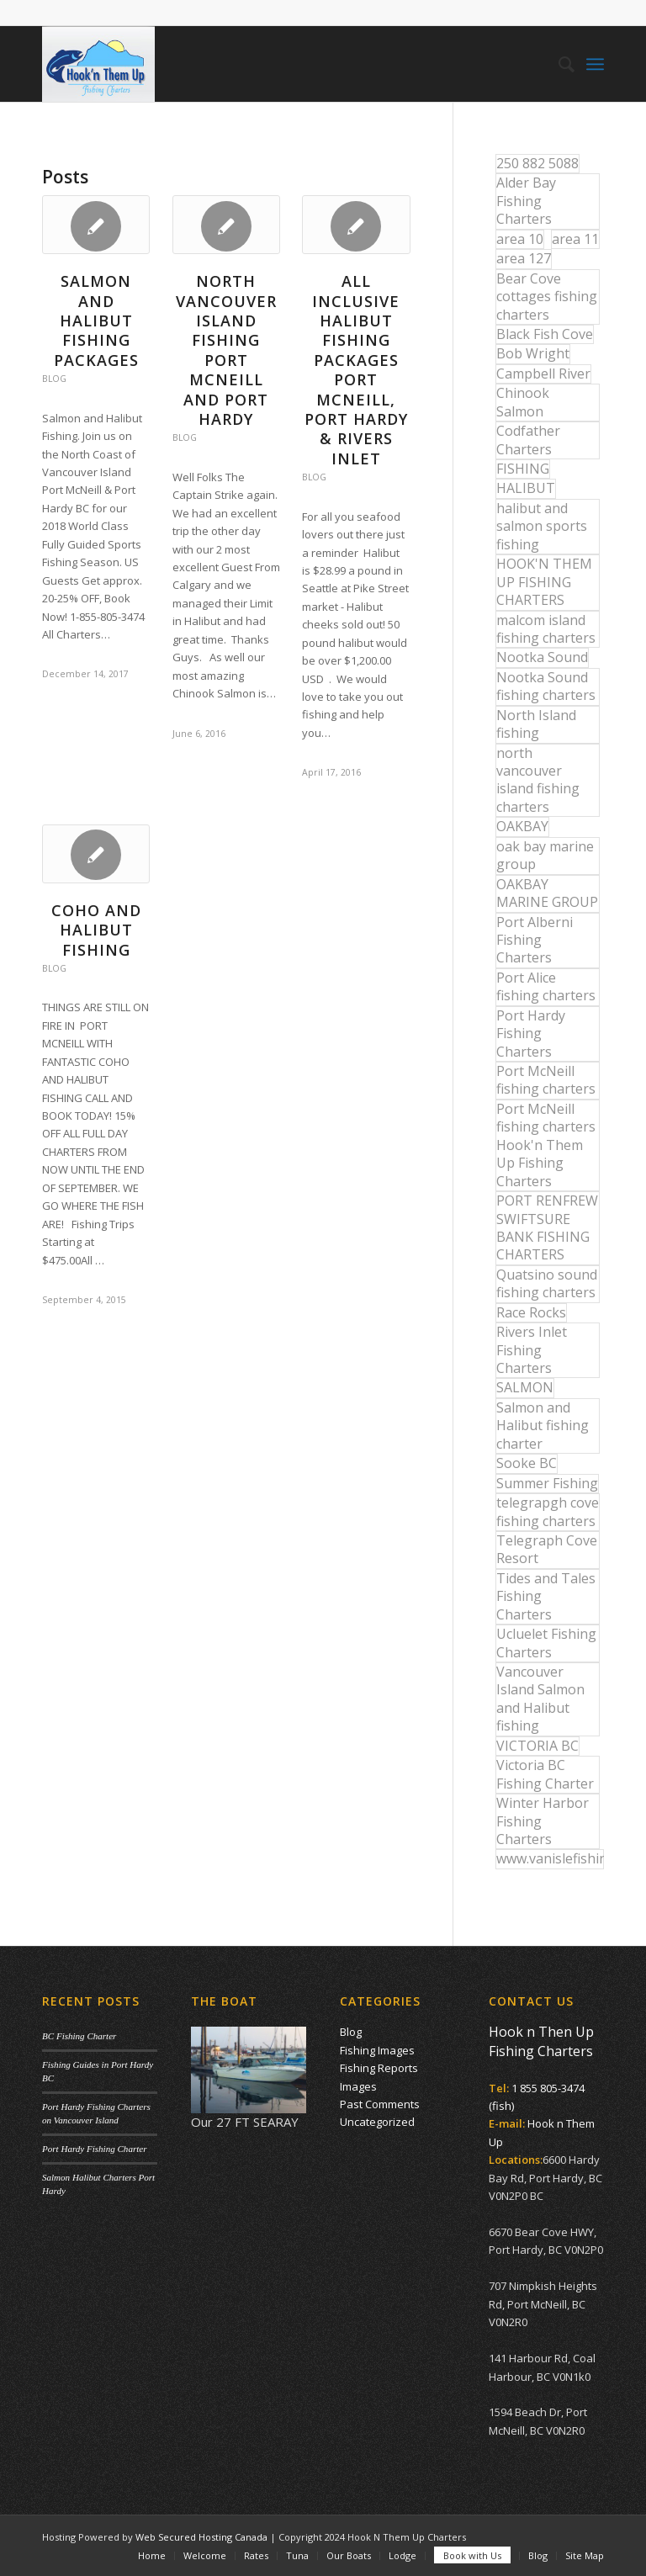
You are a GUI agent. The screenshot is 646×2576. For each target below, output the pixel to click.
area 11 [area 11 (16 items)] (575, 239)
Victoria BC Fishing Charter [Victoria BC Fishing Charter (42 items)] (545, 1774)
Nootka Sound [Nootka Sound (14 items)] (542, 657)
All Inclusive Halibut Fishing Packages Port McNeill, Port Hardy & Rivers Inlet (356, 370)
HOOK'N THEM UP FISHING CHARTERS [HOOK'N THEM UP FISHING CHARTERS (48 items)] (544, 581)
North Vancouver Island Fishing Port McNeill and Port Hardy (226, 350)
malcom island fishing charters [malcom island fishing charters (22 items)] (546, 629)
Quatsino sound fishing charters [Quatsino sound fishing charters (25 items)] (546, 1283)
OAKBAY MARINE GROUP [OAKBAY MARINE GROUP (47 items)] (547, 893)
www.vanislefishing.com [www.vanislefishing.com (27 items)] (550, 1858)
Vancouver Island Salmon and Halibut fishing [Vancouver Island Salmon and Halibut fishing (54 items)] (540, 1698)
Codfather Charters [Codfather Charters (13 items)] (528, 439)
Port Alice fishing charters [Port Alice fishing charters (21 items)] (546, 986)
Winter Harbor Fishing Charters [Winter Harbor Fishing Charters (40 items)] (542, 1821)
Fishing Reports (379, 2067)
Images (358, 2086)
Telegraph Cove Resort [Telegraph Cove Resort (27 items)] (546, 1549)
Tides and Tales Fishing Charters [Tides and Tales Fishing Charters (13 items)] (546, 1596)
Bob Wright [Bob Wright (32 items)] (532, 353)
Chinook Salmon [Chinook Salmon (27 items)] (522, 402)
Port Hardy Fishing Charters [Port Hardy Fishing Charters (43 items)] (530, 1033)
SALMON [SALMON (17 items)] (524, 1387)
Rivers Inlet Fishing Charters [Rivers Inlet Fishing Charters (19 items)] (531, 1349)
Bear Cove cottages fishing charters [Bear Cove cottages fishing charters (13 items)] (546, 296)
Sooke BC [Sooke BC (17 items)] (526, 1463)
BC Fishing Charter (79, 2036)
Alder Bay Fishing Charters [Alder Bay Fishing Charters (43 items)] (526, 200)
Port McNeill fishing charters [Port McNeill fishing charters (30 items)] (546, 1080)
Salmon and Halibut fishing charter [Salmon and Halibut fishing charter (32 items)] (542, 1425)
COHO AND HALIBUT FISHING (96, 930)
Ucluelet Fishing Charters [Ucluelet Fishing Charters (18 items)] (546, 1643)
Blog (54, 378)
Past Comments (380, 2104)
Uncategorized (377, 2121)
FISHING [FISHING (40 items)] (522, 468)
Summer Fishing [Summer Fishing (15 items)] (547, 1483)
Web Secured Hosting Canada (201, 2537)
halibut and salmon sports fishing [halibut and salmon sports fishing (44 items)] (541, 526)
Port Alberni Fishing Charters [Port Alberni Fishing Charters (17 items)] (534, 940)
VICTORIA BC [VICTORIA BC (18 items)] (537, 1745)
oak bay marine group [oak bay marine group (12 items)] (545, 855)
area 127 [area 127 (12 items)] (523, 258)
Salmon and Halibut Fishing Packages (96, 320)
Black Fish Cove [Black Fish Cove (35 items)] (544, 334)
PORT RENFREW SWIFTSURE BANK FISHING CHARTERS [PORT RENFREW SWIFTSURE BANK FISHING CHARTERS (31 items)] (547, 1227)
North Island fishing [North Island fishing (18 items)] (536, 724)
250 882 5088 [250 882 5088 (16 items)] (537, 163)
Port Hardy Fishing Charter (94, 2149)
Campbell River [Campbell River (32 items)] (543, 373)
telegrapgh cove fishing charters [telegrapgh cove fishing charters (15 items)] (547, 1511)
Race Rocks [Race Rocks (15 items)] (531, 1312)
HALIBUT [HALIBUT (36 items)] (525, 488)
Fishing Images (377, 2050)
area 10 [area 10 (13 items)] (519, 239)
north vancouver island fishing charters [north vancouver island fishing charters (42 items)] (538, 780)
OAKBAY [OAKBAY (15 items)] (522, 826)
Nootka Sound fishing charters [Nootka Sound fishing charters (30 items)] (546, 686)
